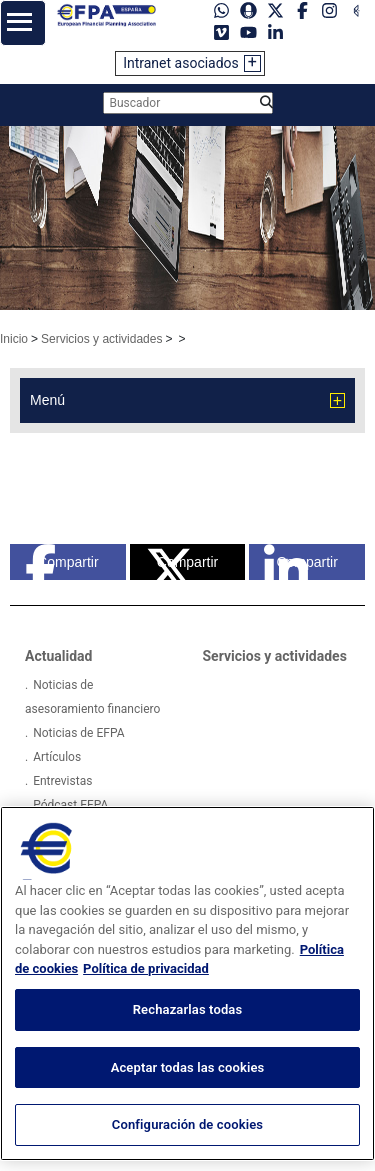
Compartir (62, 562)
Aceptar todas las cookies (188, 1109)
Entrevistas (62, 781)
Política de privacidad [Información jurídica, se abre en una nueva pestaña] (146, 1011)
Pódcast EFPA (70, 805)
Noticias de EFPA (78, 733)
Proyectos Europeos (86, 829)
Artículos (57, 757)
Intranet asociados (181, 63)
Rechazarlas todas (188, 1052)
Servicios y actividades (101, 339)
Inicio (14, 339)
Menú (47, 400)
